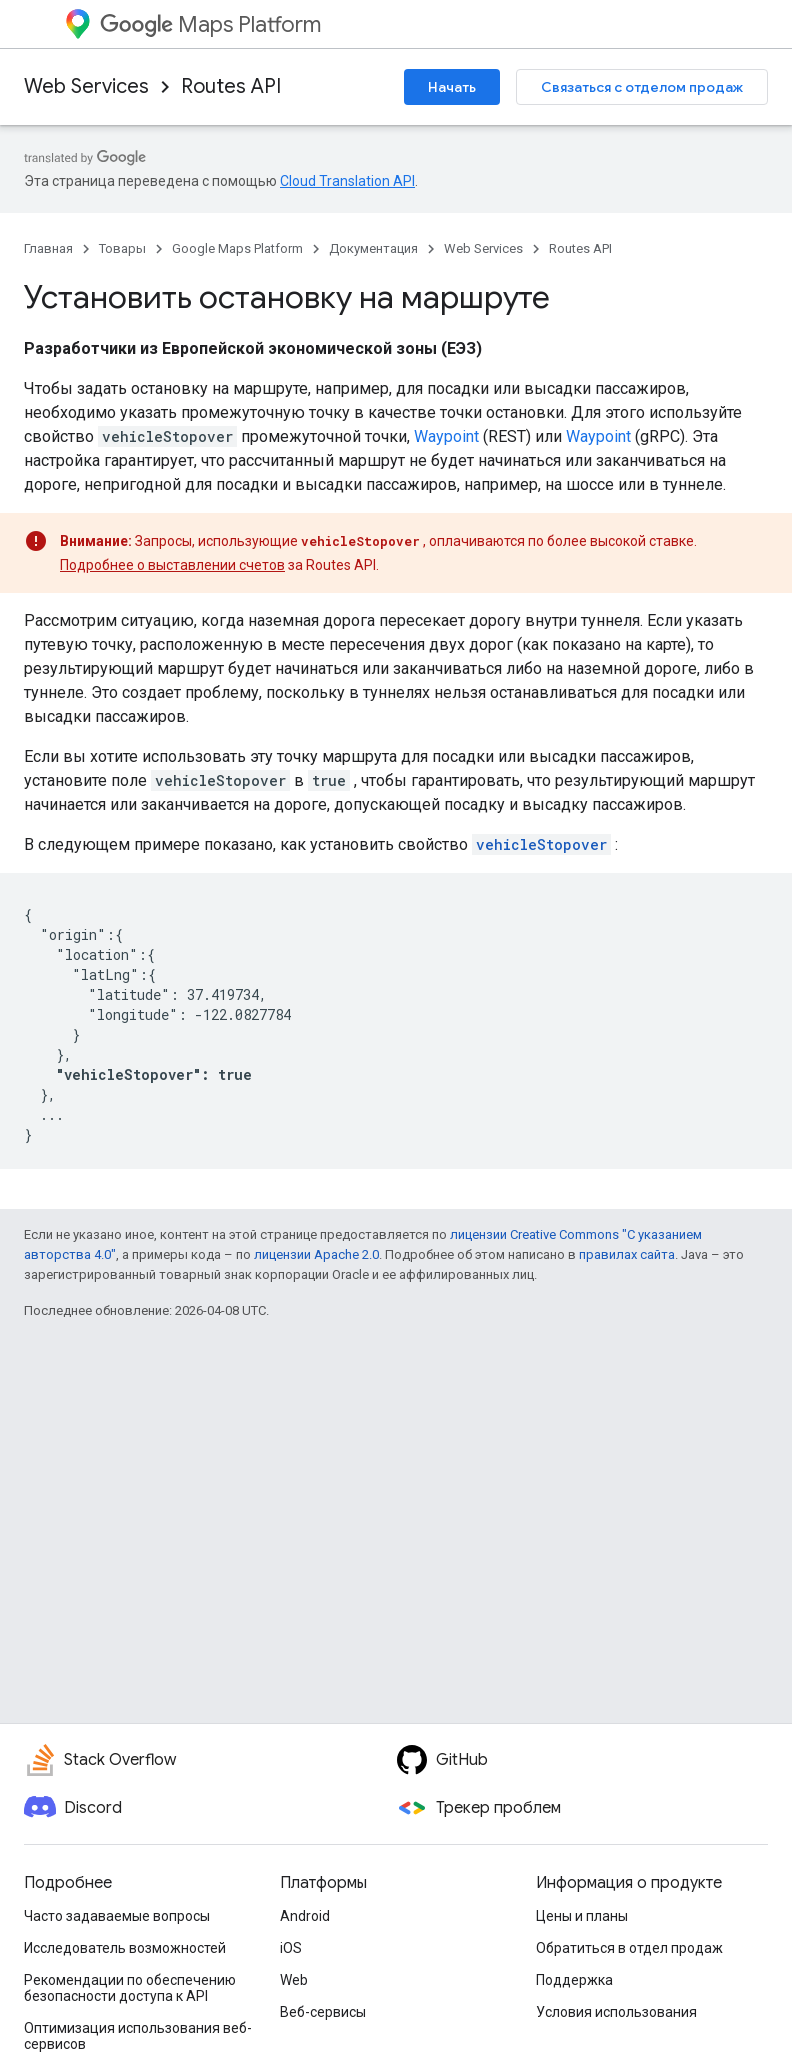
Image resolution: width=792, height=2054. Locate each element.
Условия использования (616, 2012)
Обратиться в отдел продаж (629, 1948)
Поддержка (574, 1980)
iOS (291, 1948)
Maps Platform (210, 24)
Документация (373, 248)
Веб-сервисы (323, 2012)
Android (305, 1916)
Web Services (86, 86)
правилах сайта (627, 1254)
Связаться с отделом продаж (642, 87)
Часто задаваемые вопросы (117, 1916)
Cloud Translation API (347, 181)
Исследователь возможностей (125, 1948)
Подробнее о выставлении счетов (172, 565)
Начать (452, 87)
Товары (122, 248)
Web (294, 1980)
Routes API (231, 86)
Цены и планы (582, 1916)
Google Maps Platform (237, 248)
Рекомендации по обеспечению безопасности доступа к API (130, 1988)
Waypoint (446, 436)
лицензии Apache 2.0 (316, 1254)
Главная (48, 248)
